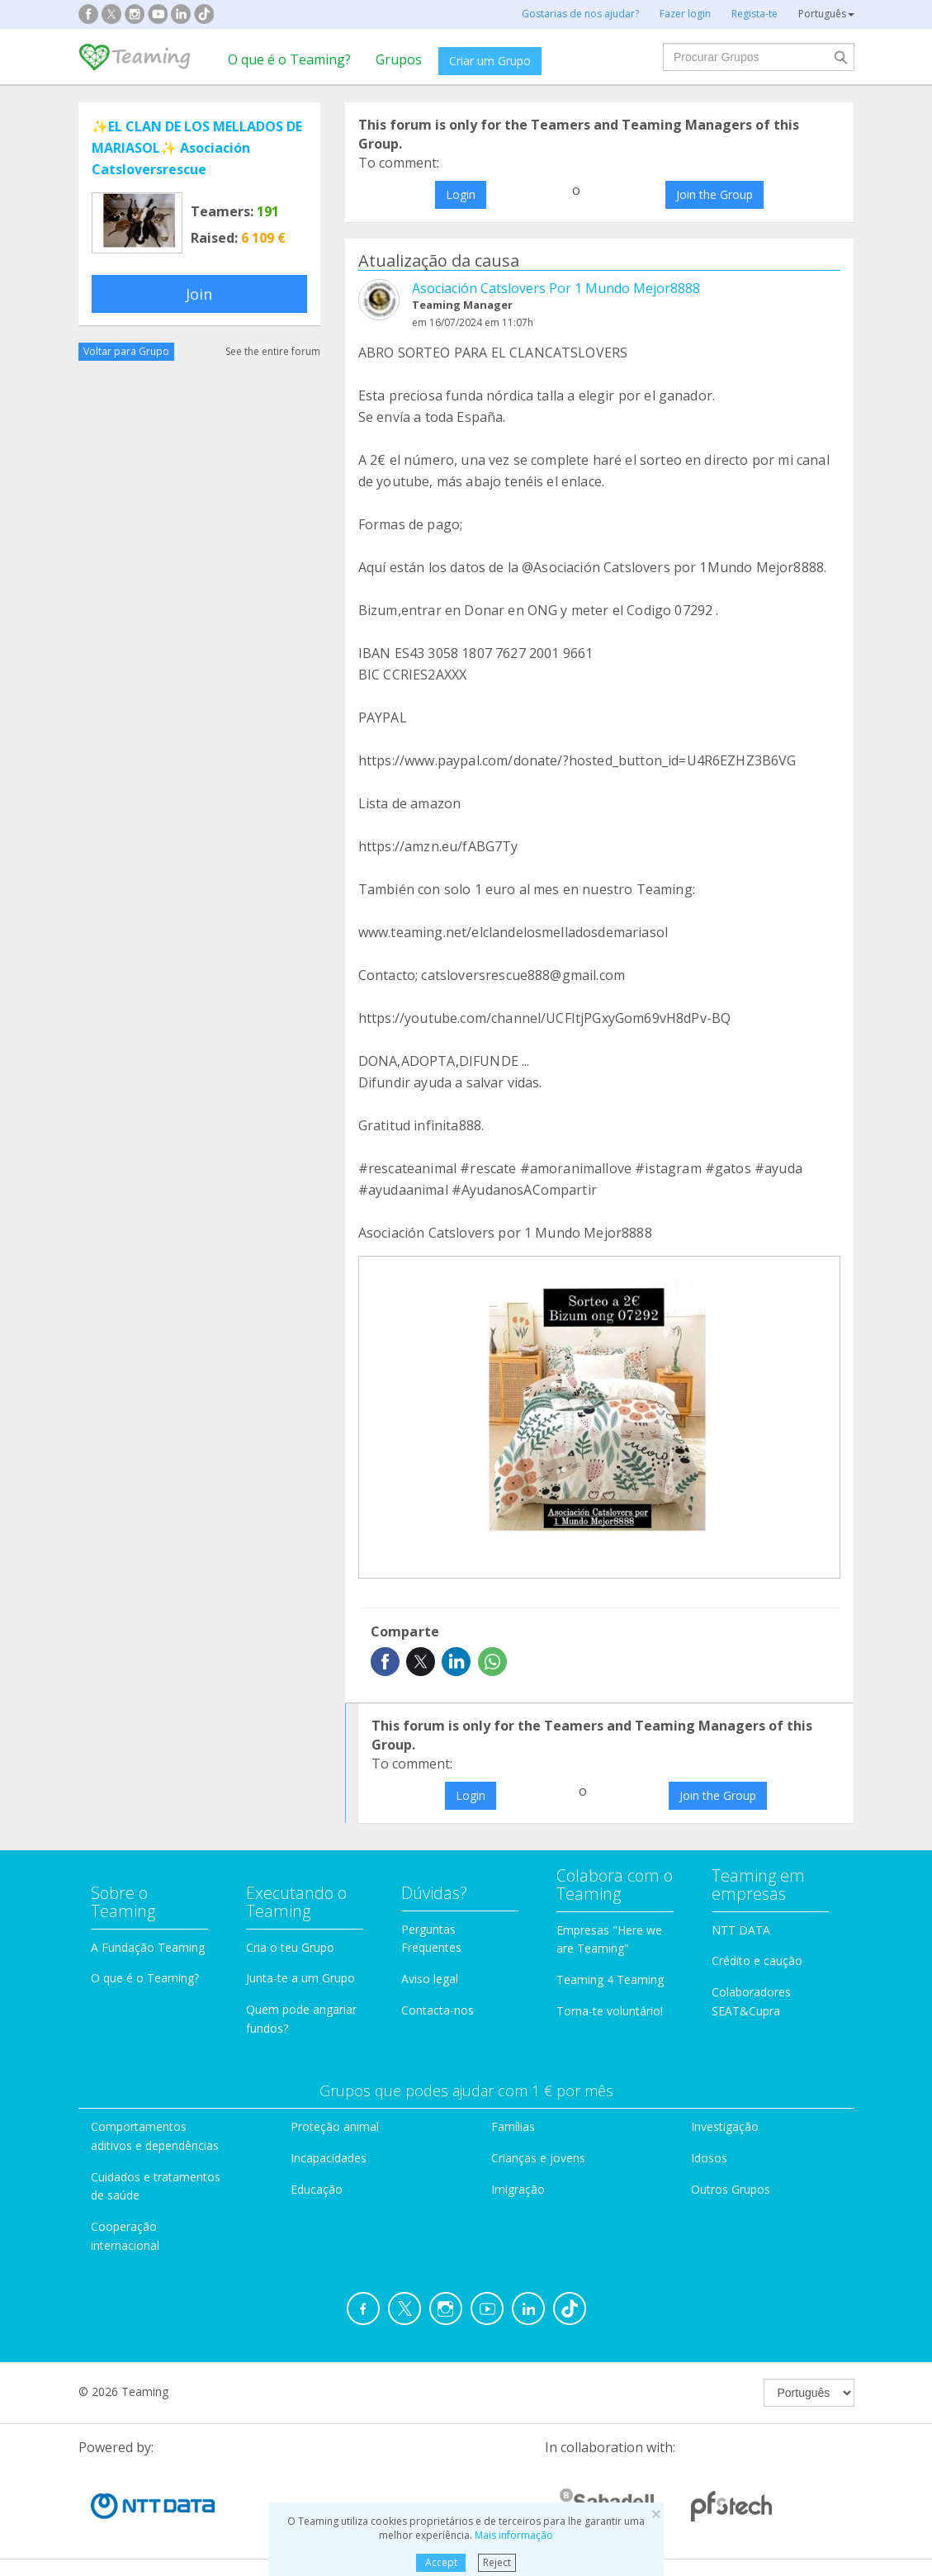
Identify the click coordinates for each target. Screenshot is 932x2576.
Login (460, 194)
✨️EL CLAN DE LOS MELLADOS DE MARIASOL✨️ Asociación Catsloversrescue (197, 147)
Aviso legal (429, 1978)
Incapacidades (329, 2158)
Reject (497, 2562)
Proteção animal (335, 2126)
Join (199, 294)
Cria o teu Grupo (290, 1947)
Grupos (399, 59)
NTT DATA (741, 1930)
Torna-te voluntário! (609, 2011)
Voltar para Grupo (126, 351)
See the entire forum (272, 351)
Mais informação (514, 2535)
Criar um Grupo (490, 61)
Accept (441, 2562)
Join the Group (714, 194)
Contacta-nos (437, 2010)
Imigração (518, 2189)
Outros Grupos (730, 2189)
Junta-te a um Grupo (300, 1978)
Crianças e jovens (538, 2158)
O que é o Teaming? (289, 59)
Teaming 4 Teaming (610, 1979)
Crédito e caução (757, 1960)
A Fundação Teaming (148, 1947)
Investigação (725, 2126)
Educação (317, 2189)
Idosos (709, 2158)
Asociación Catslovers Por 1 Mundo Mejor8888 (556, 288)
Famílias (513, 2126)
